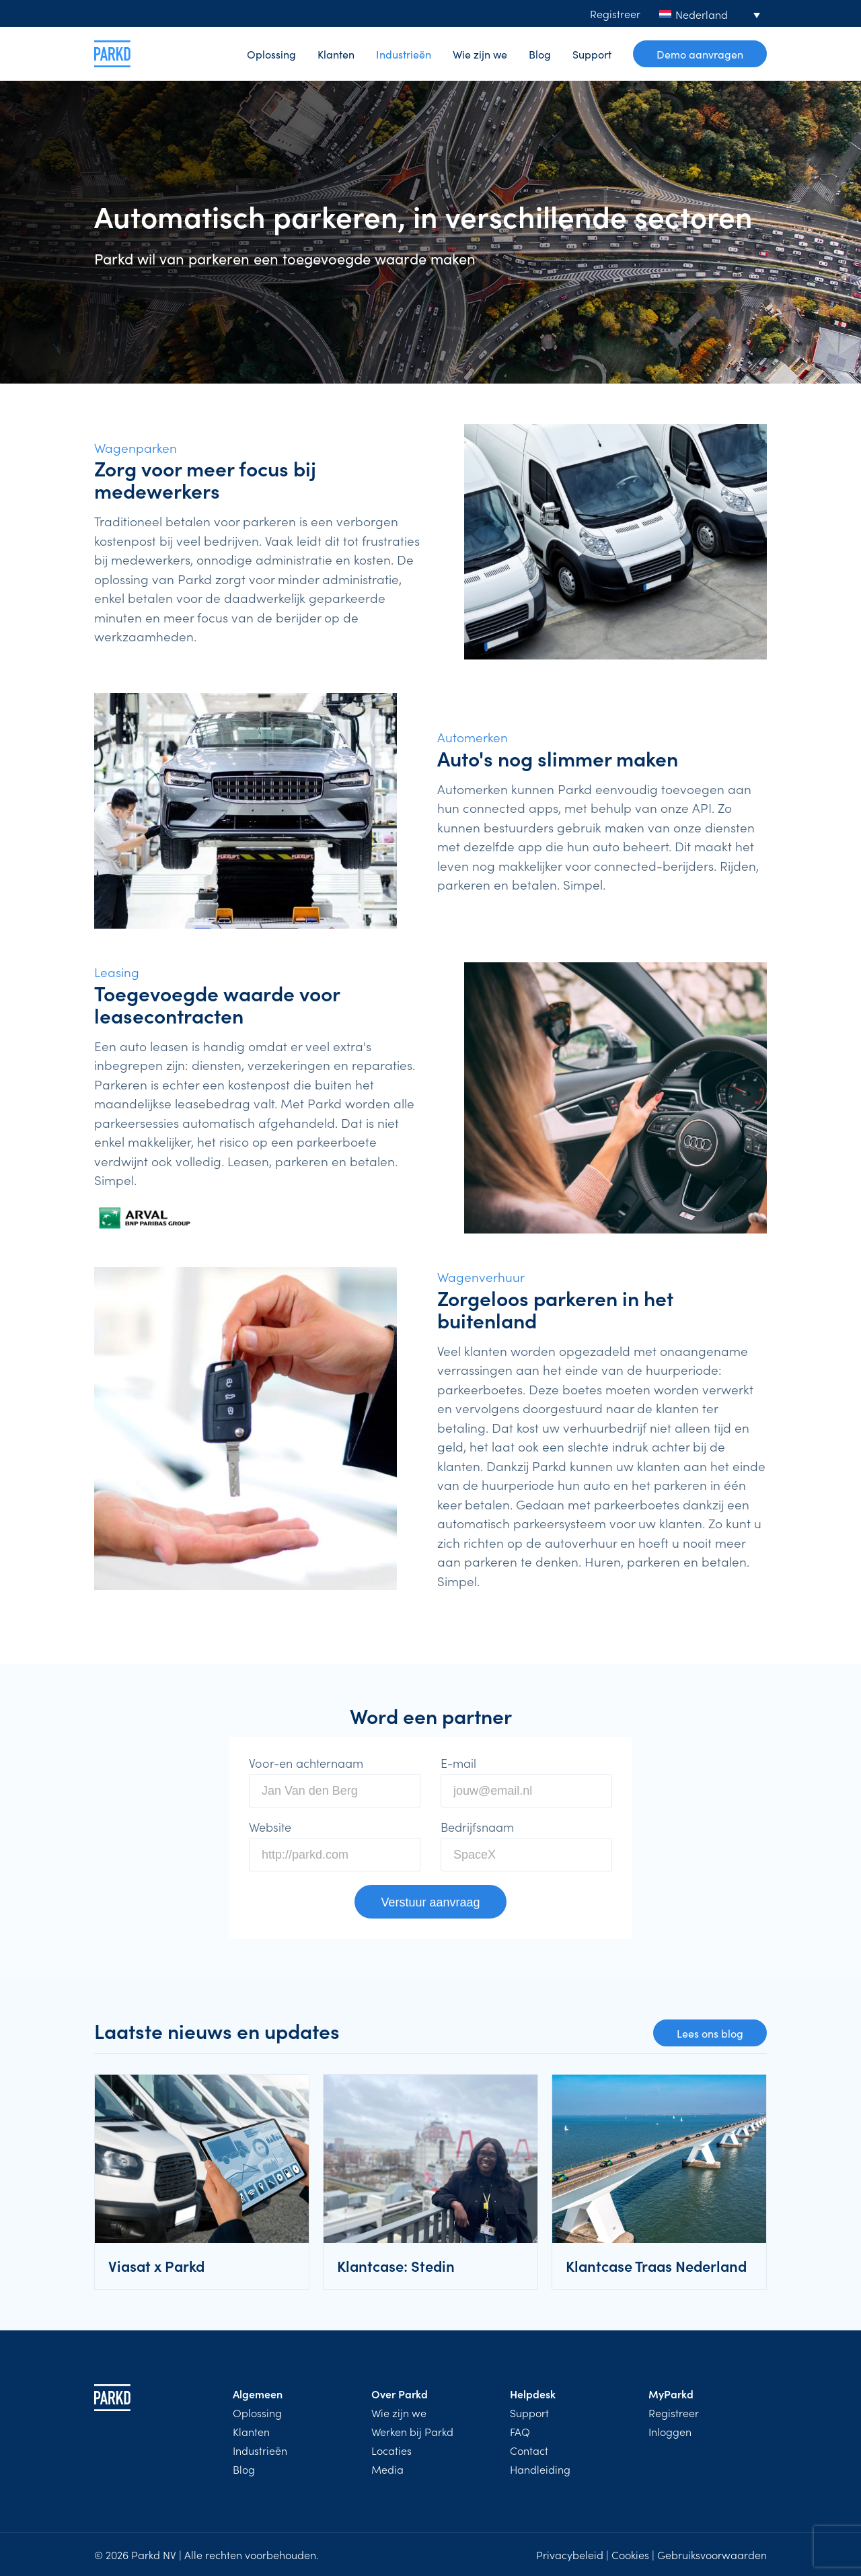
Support (591, 53)
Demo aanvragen (700, 53)
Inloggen (669, 2431)
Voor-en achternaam (306, 1763)
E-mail (458, 1763)
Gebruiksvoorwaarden (712, 2554)
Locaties (391, 2450)
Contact (529, 2450)
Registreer (615, 13)
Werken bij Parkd (412, 2431)
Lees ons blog (710, 2033)
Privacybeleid (569, 2554)
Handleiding (540, 2469)
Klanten (335, 53)
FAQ (520, 2431)
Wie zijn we (480, 53)
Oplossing (271, 53)
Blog (540, 53)
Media (387, 2469)
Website (270, 1827)
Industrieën (403, 53)
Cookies (630, 2554)
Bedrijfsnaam (477, 1827)
